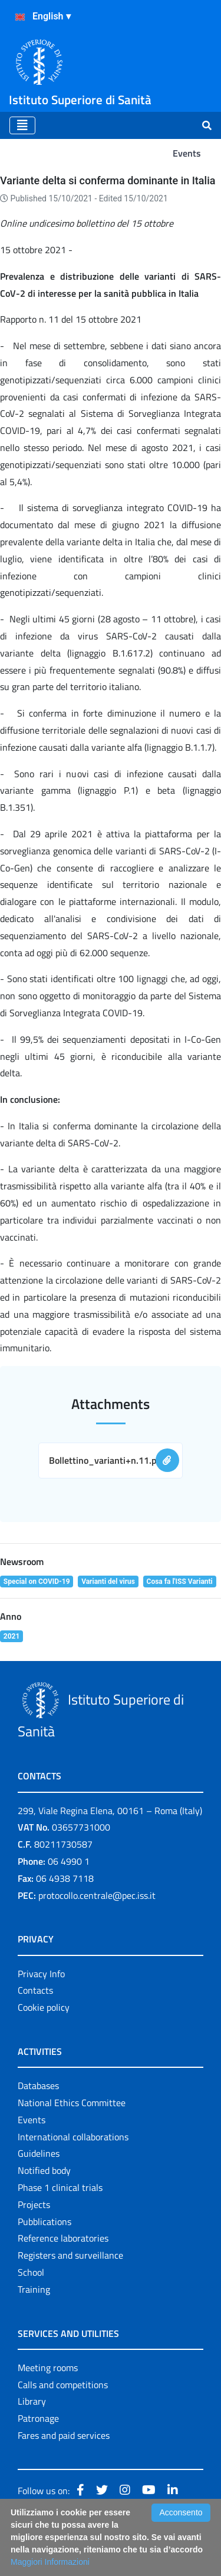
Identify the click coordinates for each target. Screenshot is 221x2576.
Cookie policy (44, 2007)
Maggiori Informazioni (50, 2562)
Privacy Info (41, 1974)
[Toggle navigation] (22, 125)
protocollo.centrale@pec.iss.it (97, 1895)
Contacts (35, 1990)
